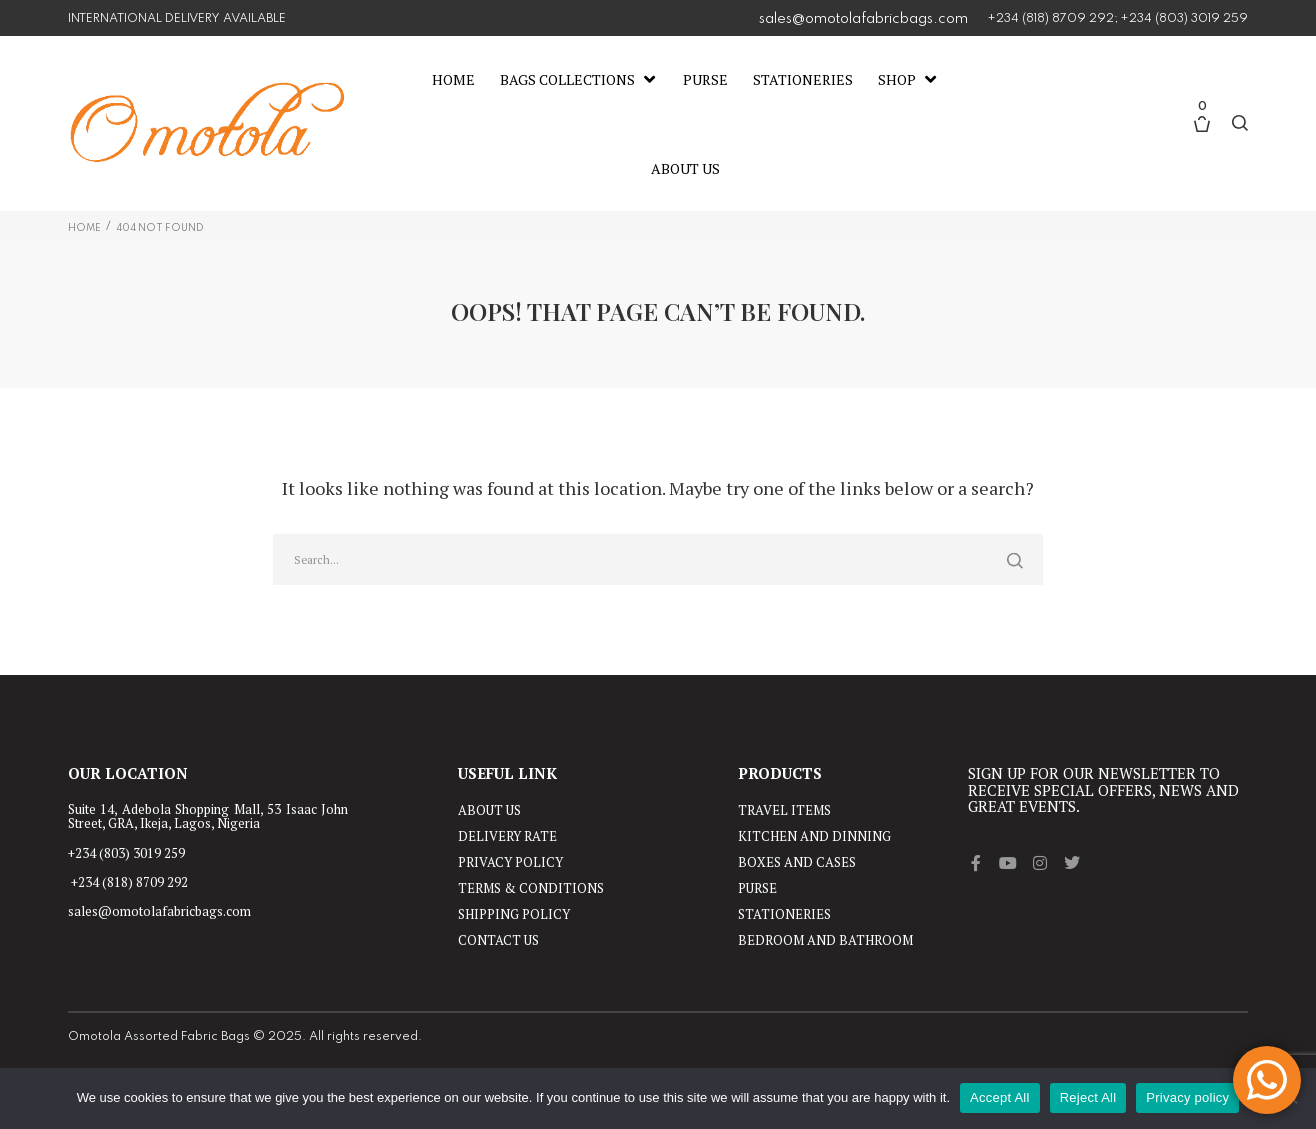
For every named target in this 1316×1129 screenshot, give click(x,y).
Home (84, 228)
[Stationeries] (803, 79)
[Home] (453, 79)
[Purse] (705, 79)
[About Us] (685, 169)
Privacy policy (1187, 1097)
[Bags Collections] (579, 79)
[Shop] (908, 79)
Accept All (1000, 1097)
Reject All (1088, 1097)
